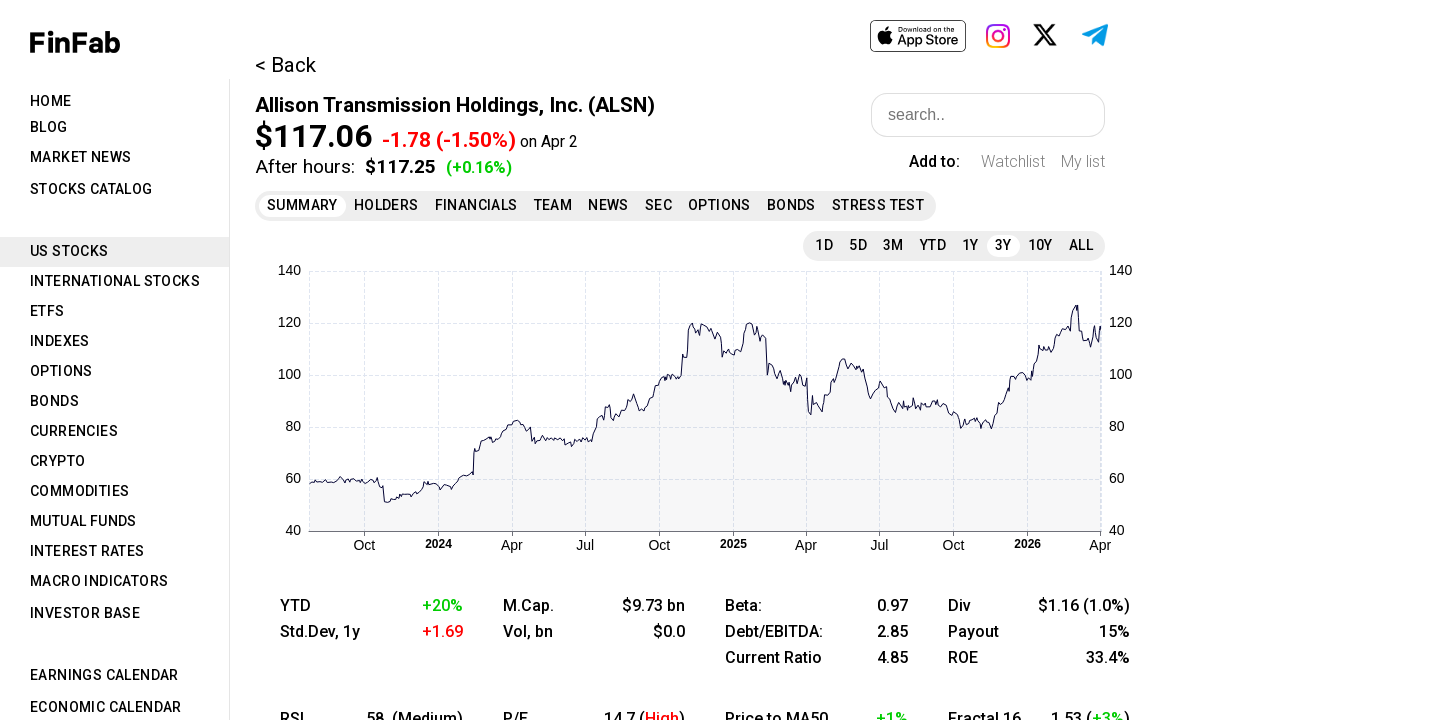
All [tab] (1081, 245)
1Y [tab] (970, 245)
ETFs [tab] (47, 311)
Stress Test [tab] (878, 205)
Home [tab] (51, 101)
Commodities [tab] (79, 491)
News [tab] (608, 205)
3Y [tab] (1003, 245)
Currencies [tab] (74, 431)
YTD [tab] (933, 245)
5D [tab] (858, 245)
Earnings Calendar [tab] (104, 675)
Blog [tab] (49, 127)
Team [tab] (553, 205)
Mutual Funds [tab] (83, 521)
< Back (285, 65)
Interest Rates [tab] (87, 551)
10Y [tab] (1040, 245)
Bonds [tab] (54, 401)
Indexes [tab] (60, 341)
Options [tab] (61, 371)
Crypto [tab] (57, 461)
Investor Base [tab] (85, 613)
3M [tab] (893, 245)
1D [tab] (824, 245)
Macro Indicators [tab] (99, 581)
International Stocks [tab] (115, 281)
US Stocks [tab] (69, 251)
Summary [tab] (302, 205)
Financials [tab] (476, 205)
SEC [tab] (658, 205)
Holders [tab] (386, 205)
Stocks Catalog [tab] (91, 189)
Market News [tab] (80, 157)
